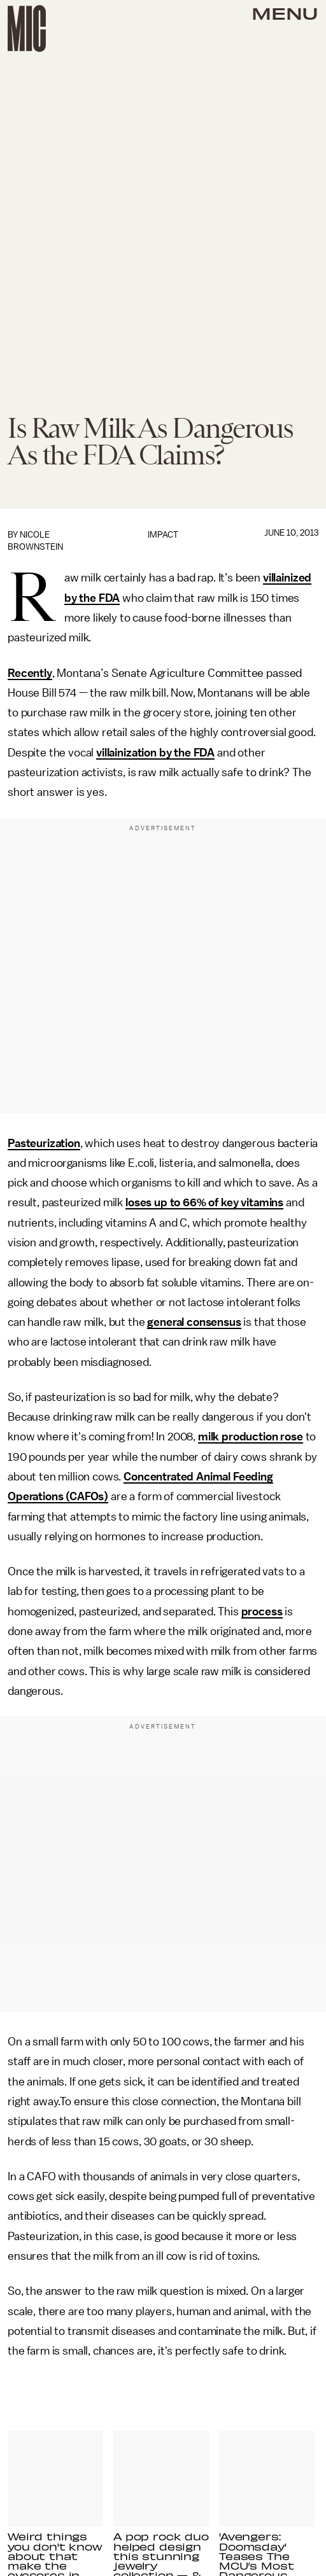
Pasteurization (44, 1143)
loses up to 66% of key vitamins (204, 1202)
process (262, 1611)
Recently (30, 673)
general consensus (194, 1322)
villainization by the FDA (155, 752)
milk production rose (250, 1436)
